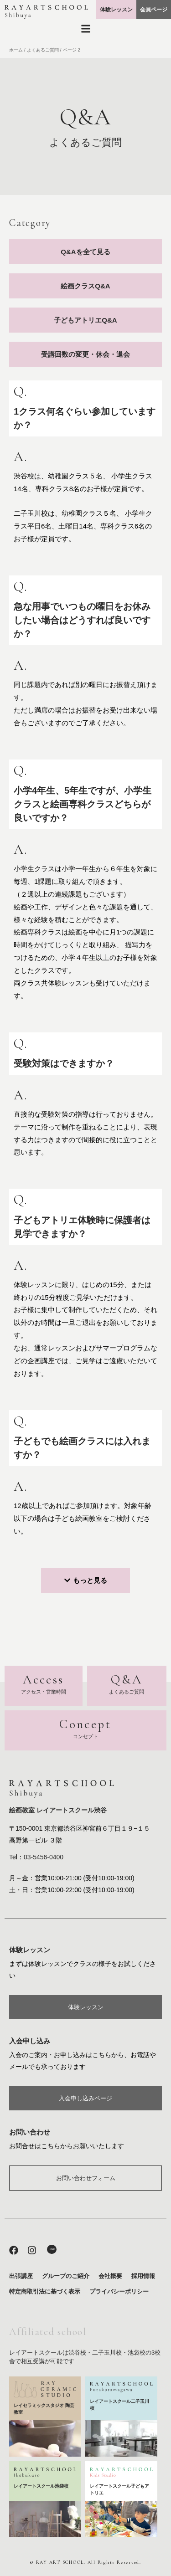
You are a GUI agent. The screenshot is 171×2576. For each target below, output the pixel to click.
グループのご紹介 (65, 2276)
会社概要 (110, 2276)
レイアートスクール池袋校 (41, 2486)
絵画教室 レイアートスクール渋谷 (58, 1810)
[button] (85, 1580)
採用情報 (143, 2276)
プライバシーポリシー (119, 2291)
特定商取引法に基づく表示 (44, 2291)
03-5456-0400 (43, 1857)
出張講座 (21, 2276)
